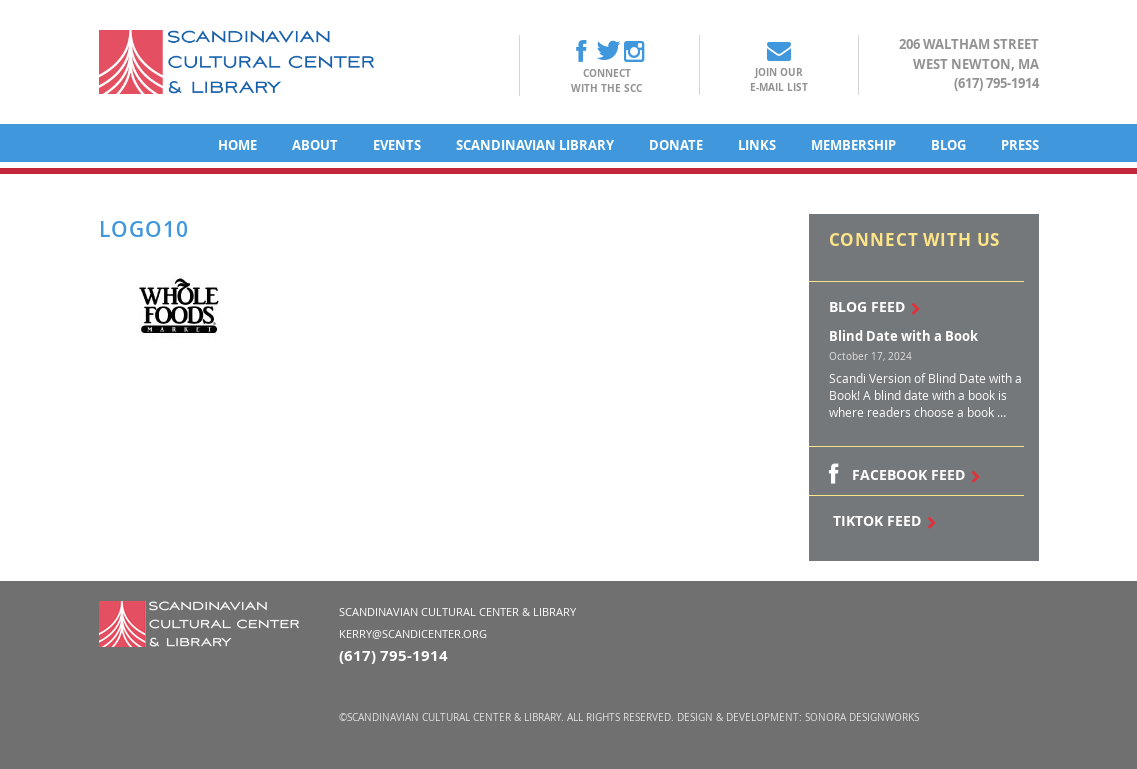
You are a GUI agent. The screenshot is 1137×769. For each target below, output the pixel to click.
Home (237, 145)
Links (757, 145)
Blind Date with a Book (903, 336)
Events (397, 145)
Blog (948, 145)
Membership (853, 145)
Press (1020, 145)
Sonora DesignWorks (862, 717)
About (315, 145)
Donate (676, 145)
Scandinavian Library (535, 145)
